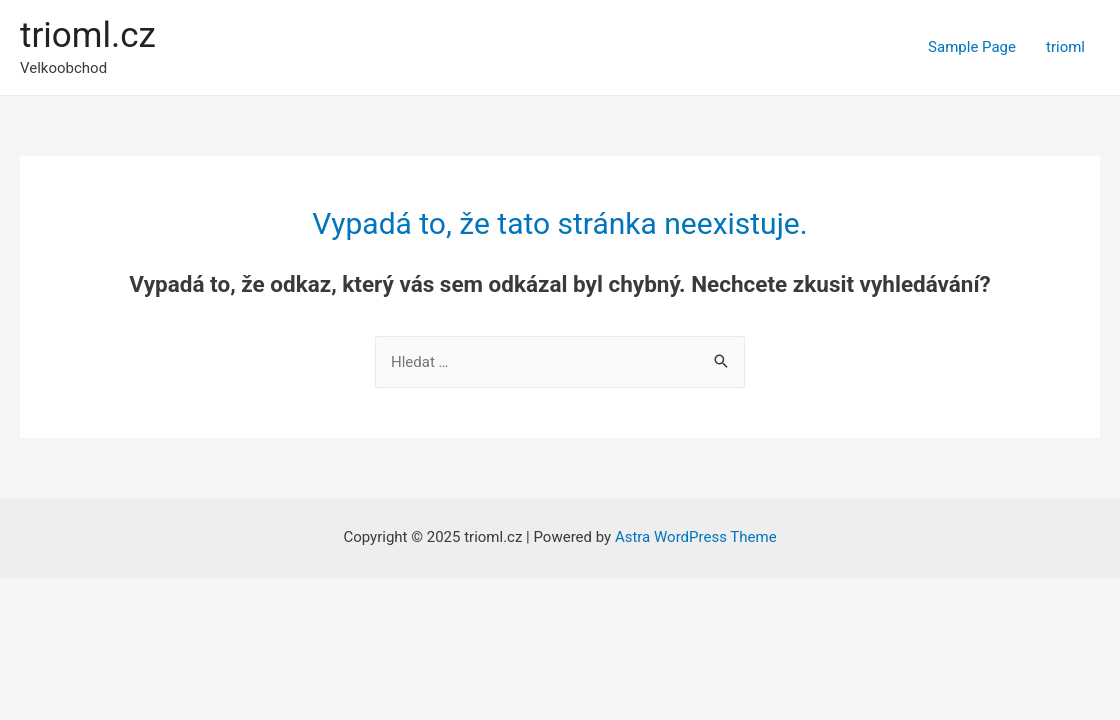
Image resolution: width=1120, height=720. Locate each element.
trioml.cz (88, 35)
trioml (1065, 47)
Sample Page (972, 47)
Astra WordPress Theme (696, 537)
